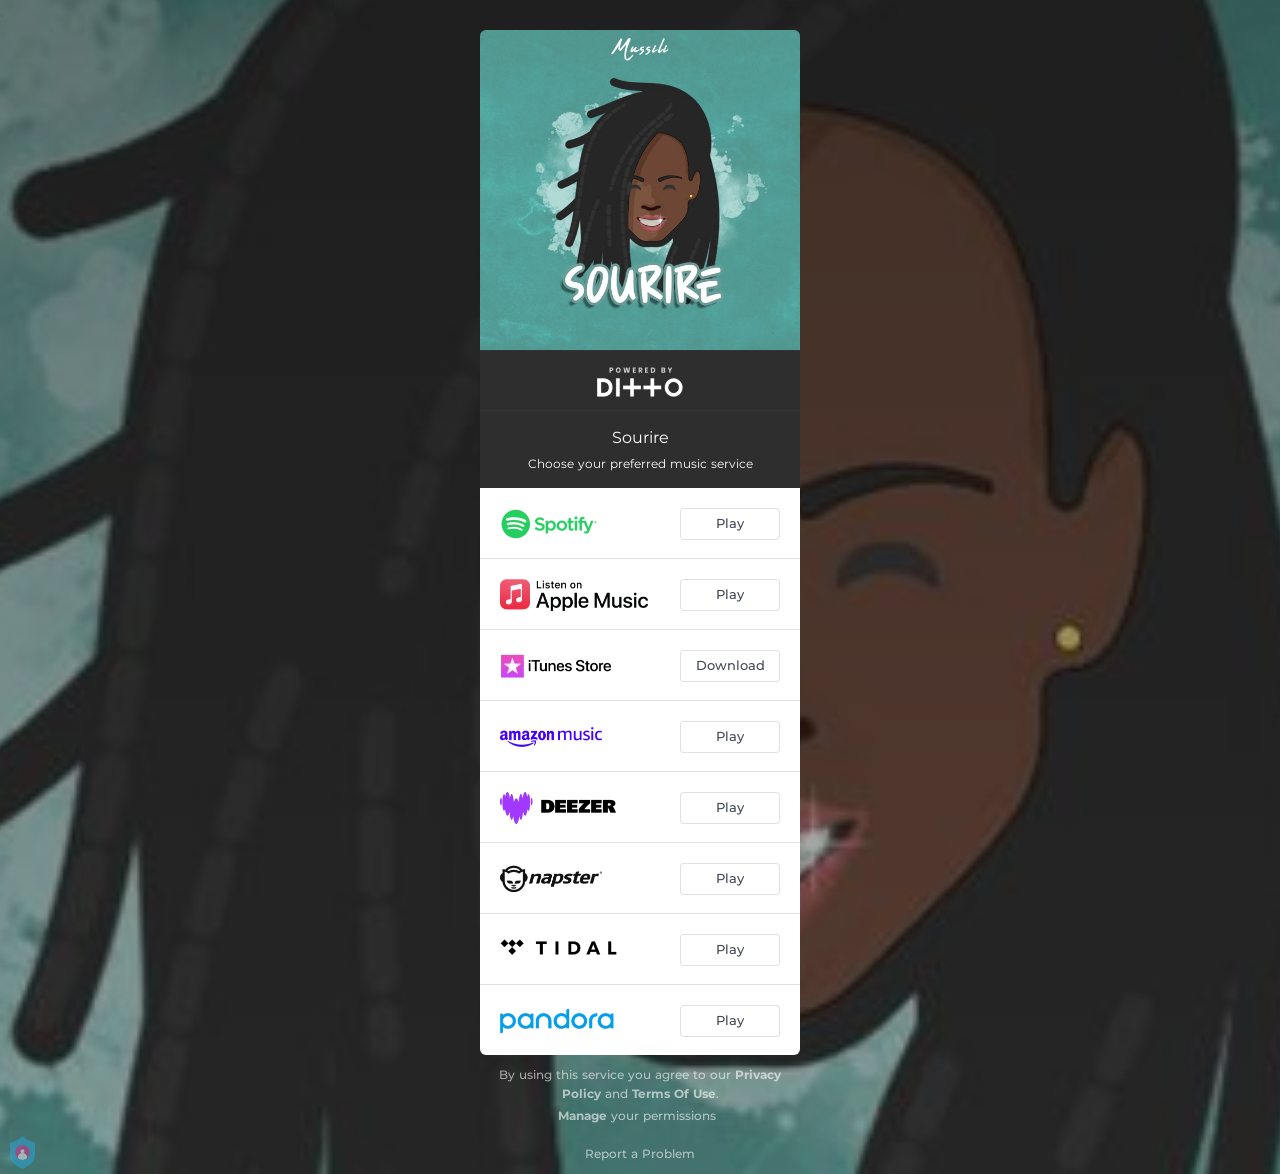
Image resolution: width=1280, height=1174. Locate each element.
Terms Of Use (674, 1093)
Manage (582, 1115)
